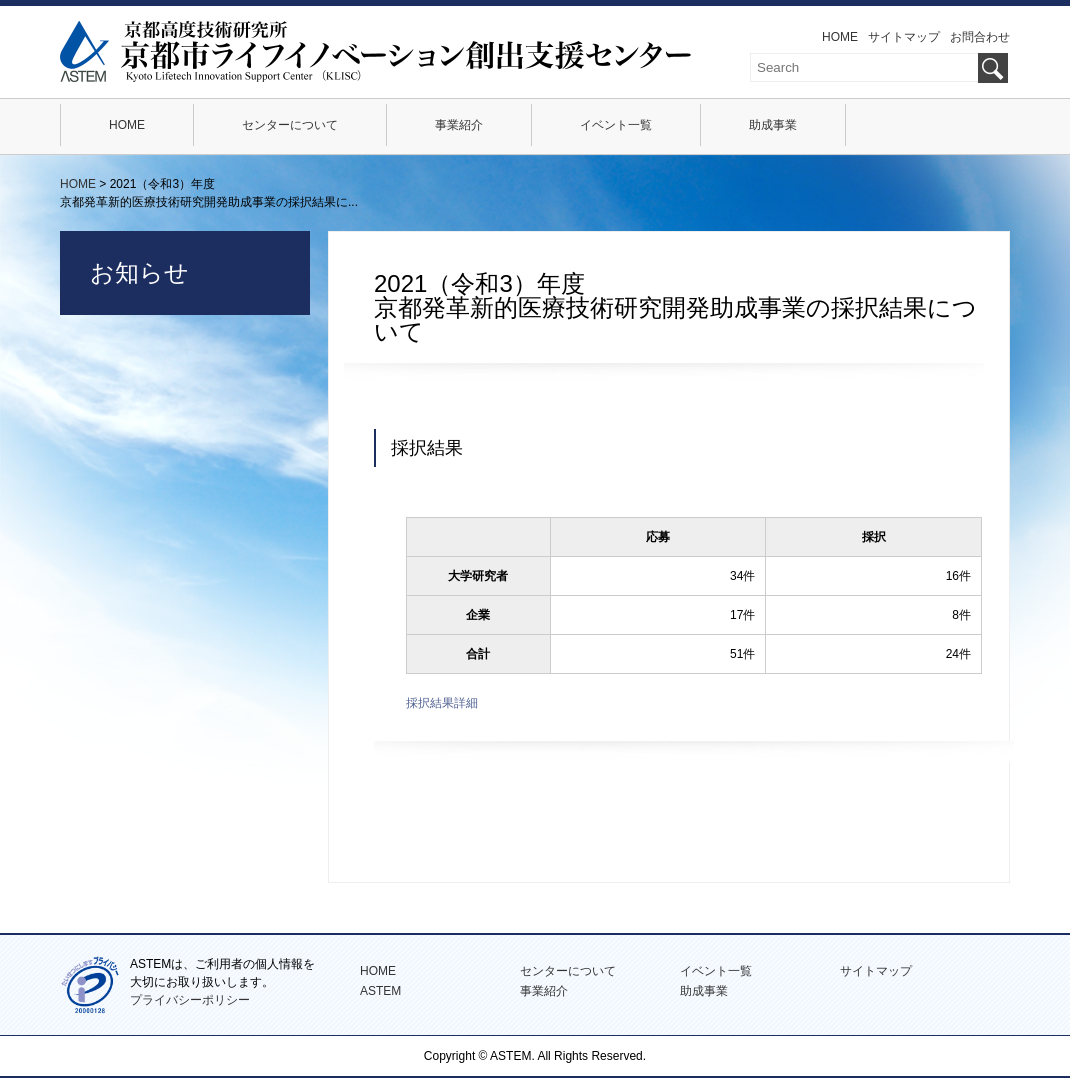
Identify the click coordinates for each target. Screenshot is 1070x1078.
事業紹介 (459, 125)
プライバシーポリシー (190, 1000)
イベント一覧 (616, 125)
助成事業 (773, 125)
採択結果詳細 (442, 703)
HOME (840, 37)
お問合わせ (980, 37)
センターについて (290, 125)
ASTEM (380, 991)
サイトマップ (904, 37)
